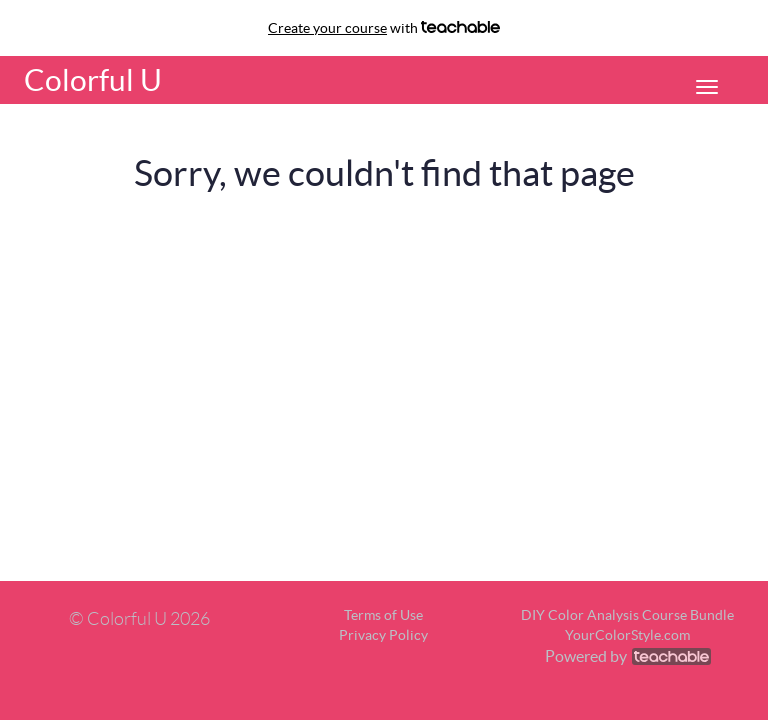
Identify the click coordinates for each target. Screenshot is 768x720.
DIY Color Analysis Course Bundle (627, 615)
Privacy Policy (383, 635)
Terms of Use (383, 615)
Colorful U (93, 80)
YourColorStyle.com (627, 635)
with (384, 28)
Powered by (628, 656)
